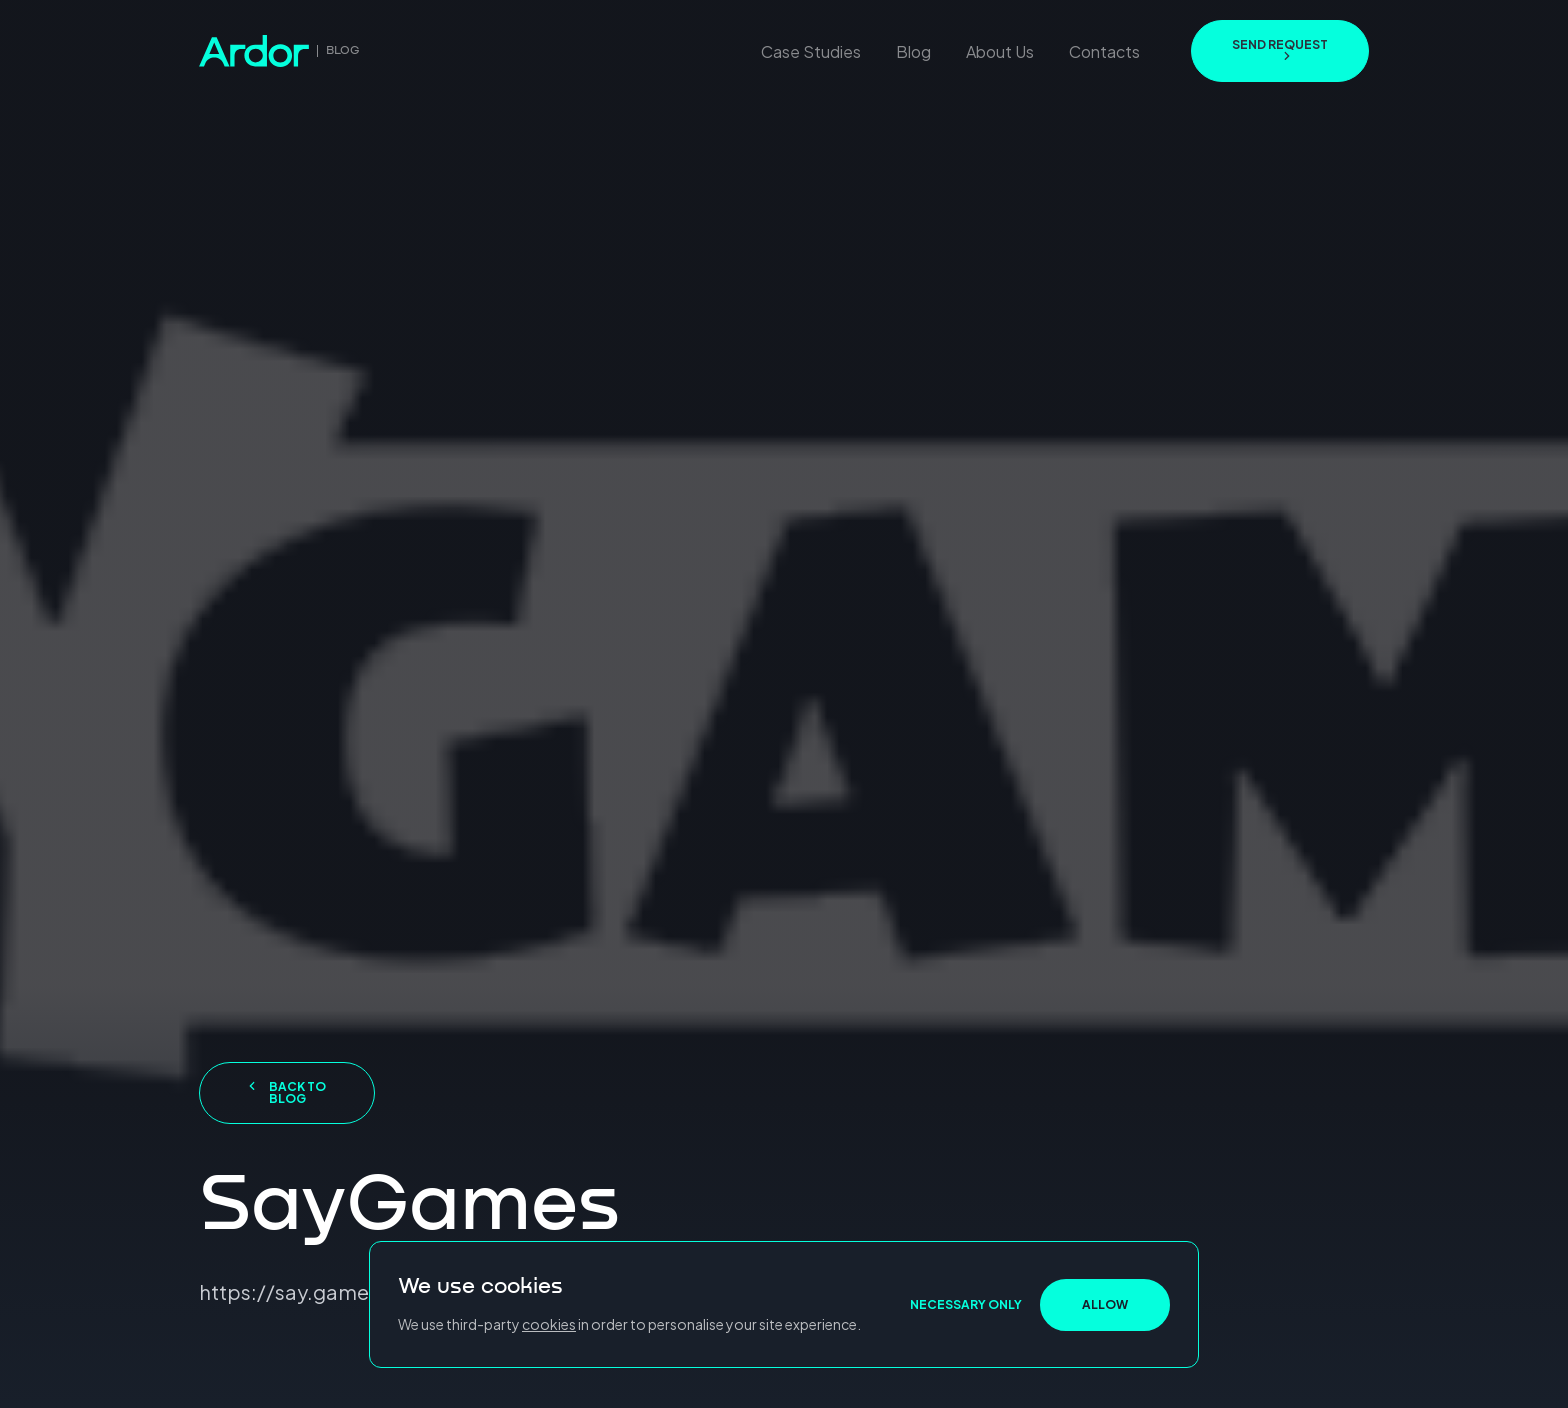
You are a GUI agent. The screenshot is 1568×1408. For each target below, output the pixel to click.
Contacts (1104, 51)
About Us (1000, 51)
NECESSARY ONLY (966, 1304)
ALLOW (1105, 1304)
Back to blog (287, 1092)
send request (1280, 49)
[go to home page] (279, 51)
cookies (549, 1324)
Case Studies (811, 51)
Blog (913, 51)
